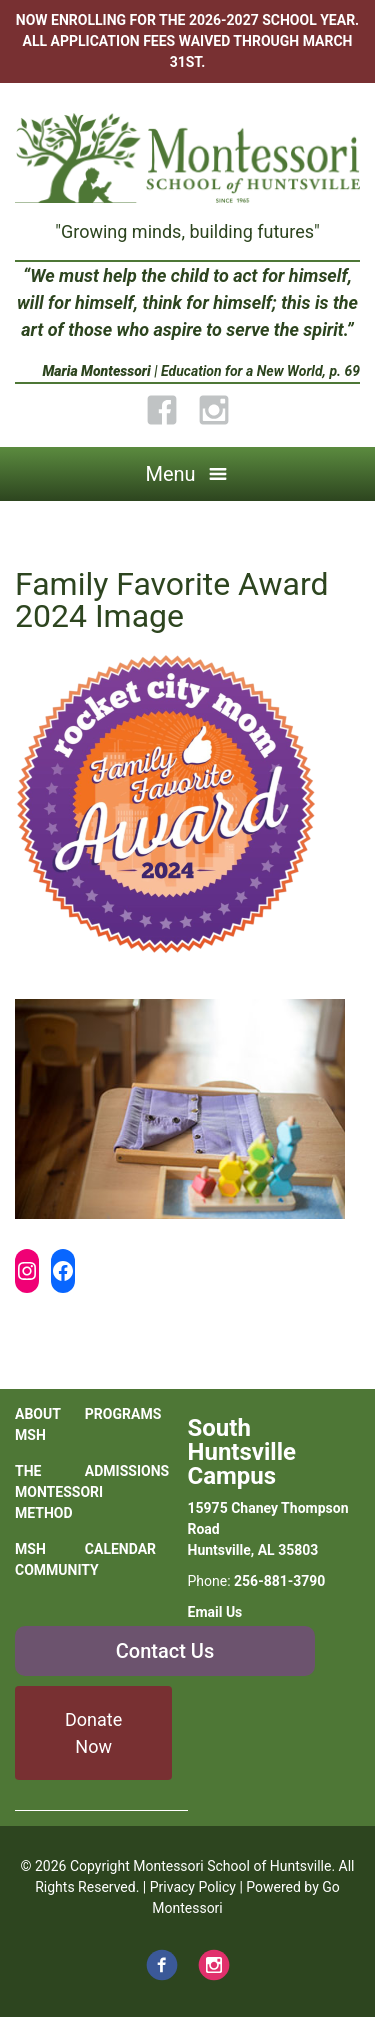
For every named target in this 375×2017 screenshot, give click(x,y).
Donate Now (93, 1733)
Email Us (215, 1612)
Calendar (120, 1549)
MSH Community (50, 1559)
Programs (120, 1414)
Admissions (120, 1471)
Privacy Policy (193, 1887)
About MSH (38, 1424)
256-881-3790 (279, 1581)
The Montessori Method (50, 1492)
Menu (170, 474)
